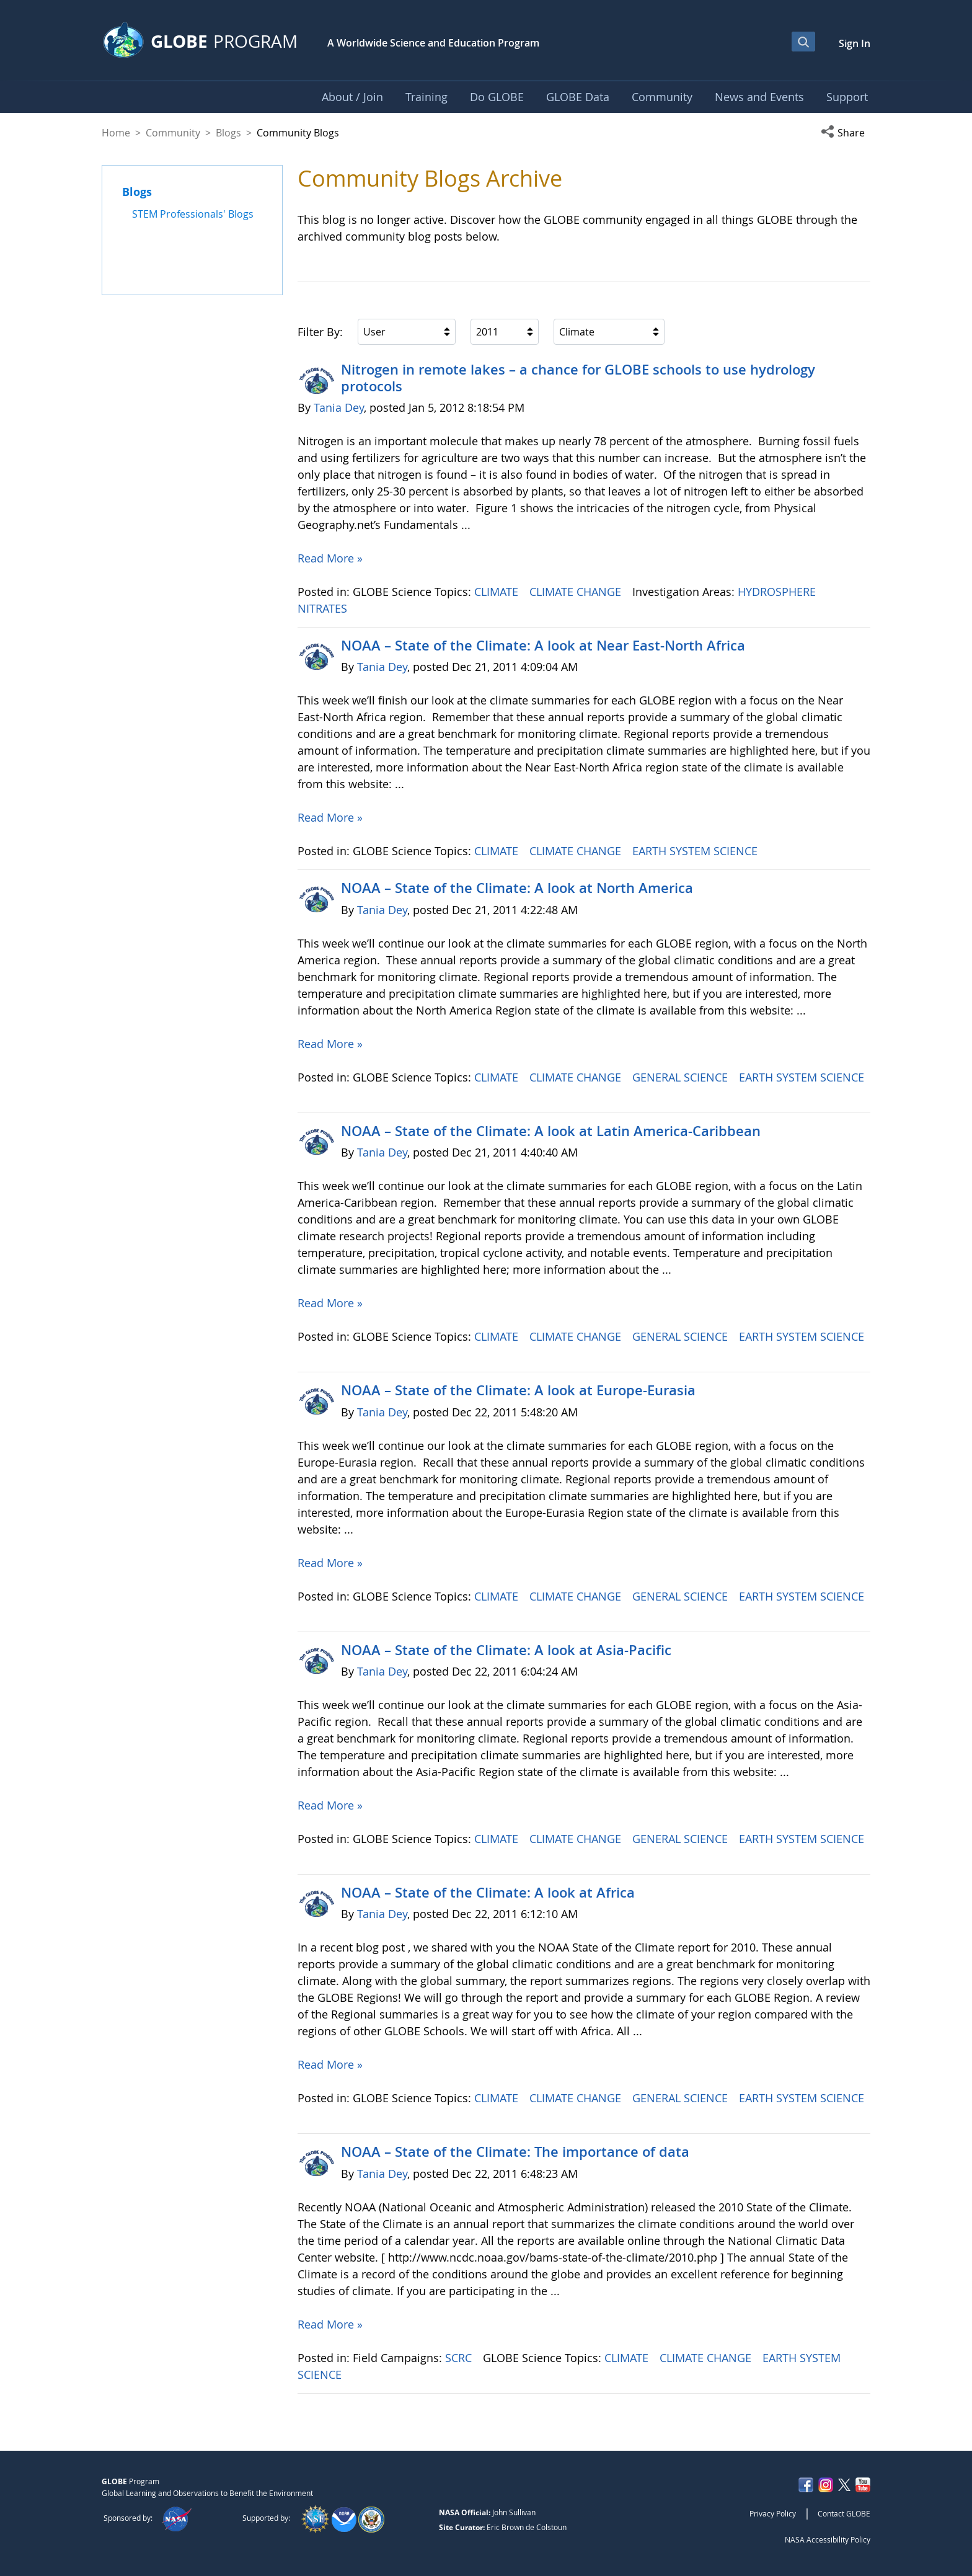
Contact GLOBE (844, 2513)
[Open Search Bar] (803, 41)
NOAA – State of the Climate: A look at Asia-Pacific (506, 1650)
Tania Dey (339, 407)
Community (173, 133)
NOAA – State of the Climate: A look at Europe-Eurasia (518, 1390)
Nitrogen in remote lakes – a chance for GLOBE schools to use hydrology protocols (578, 377)
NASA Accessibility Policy (827, 2539)
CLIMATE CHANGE (576, 591)
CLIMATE (497, 591)
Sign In (854, 43)
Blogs (228, 133)
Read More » (330, 558)
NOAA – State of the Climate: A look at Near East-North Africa (543, 645)
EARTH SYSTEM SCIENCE (696, 850)
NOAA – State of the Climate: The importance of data (515, 2152)
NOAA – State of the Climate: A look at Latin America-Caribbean (551, 1131)
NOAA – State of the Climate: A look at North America (517, 888)
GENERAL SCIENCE (681, 1077)
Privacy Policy (772, 2513)
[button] (845, 132)
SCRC (460, 2357)
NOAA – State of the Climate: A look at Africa (488, 1892)
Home (116, 133)
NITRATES (324, 608)
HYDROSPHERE (778, 591)
